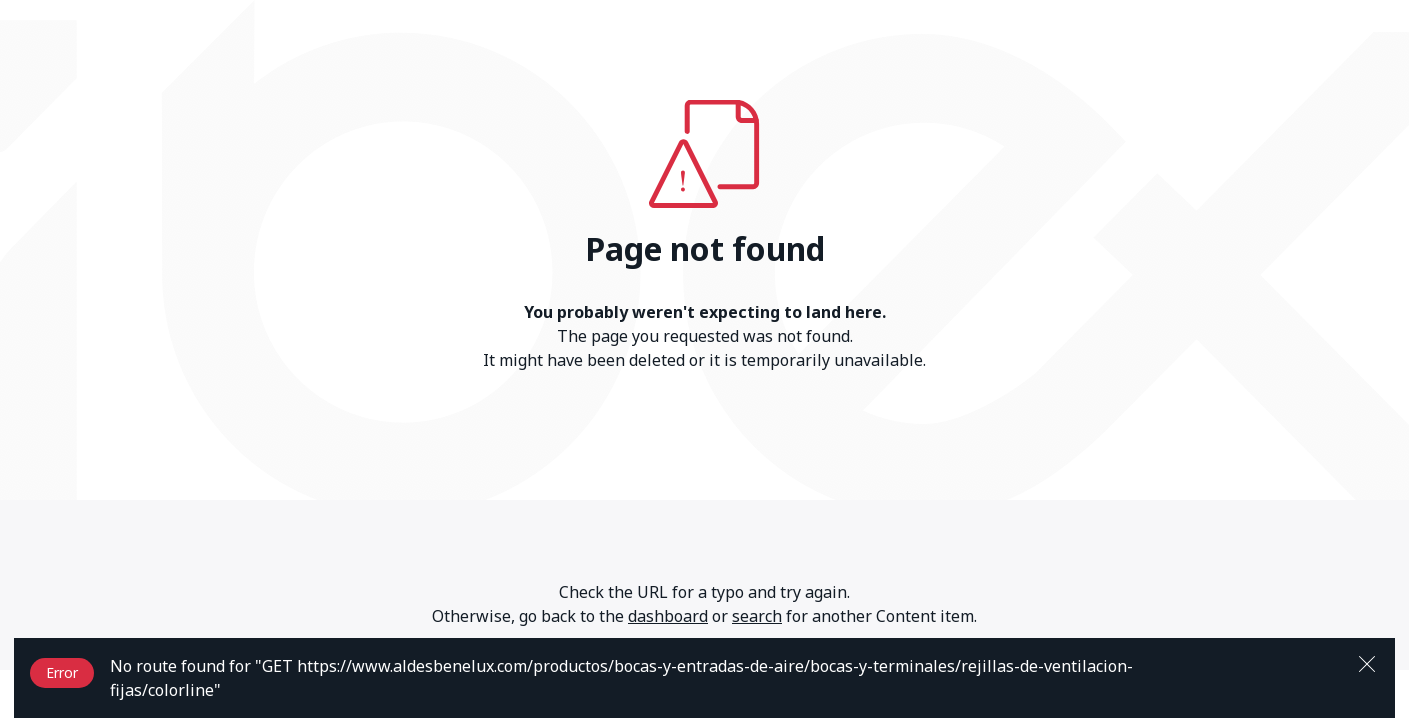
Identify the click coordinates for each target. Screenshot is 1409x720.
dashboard (668, 616)
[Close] (1367, 662)
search (757, 616)
